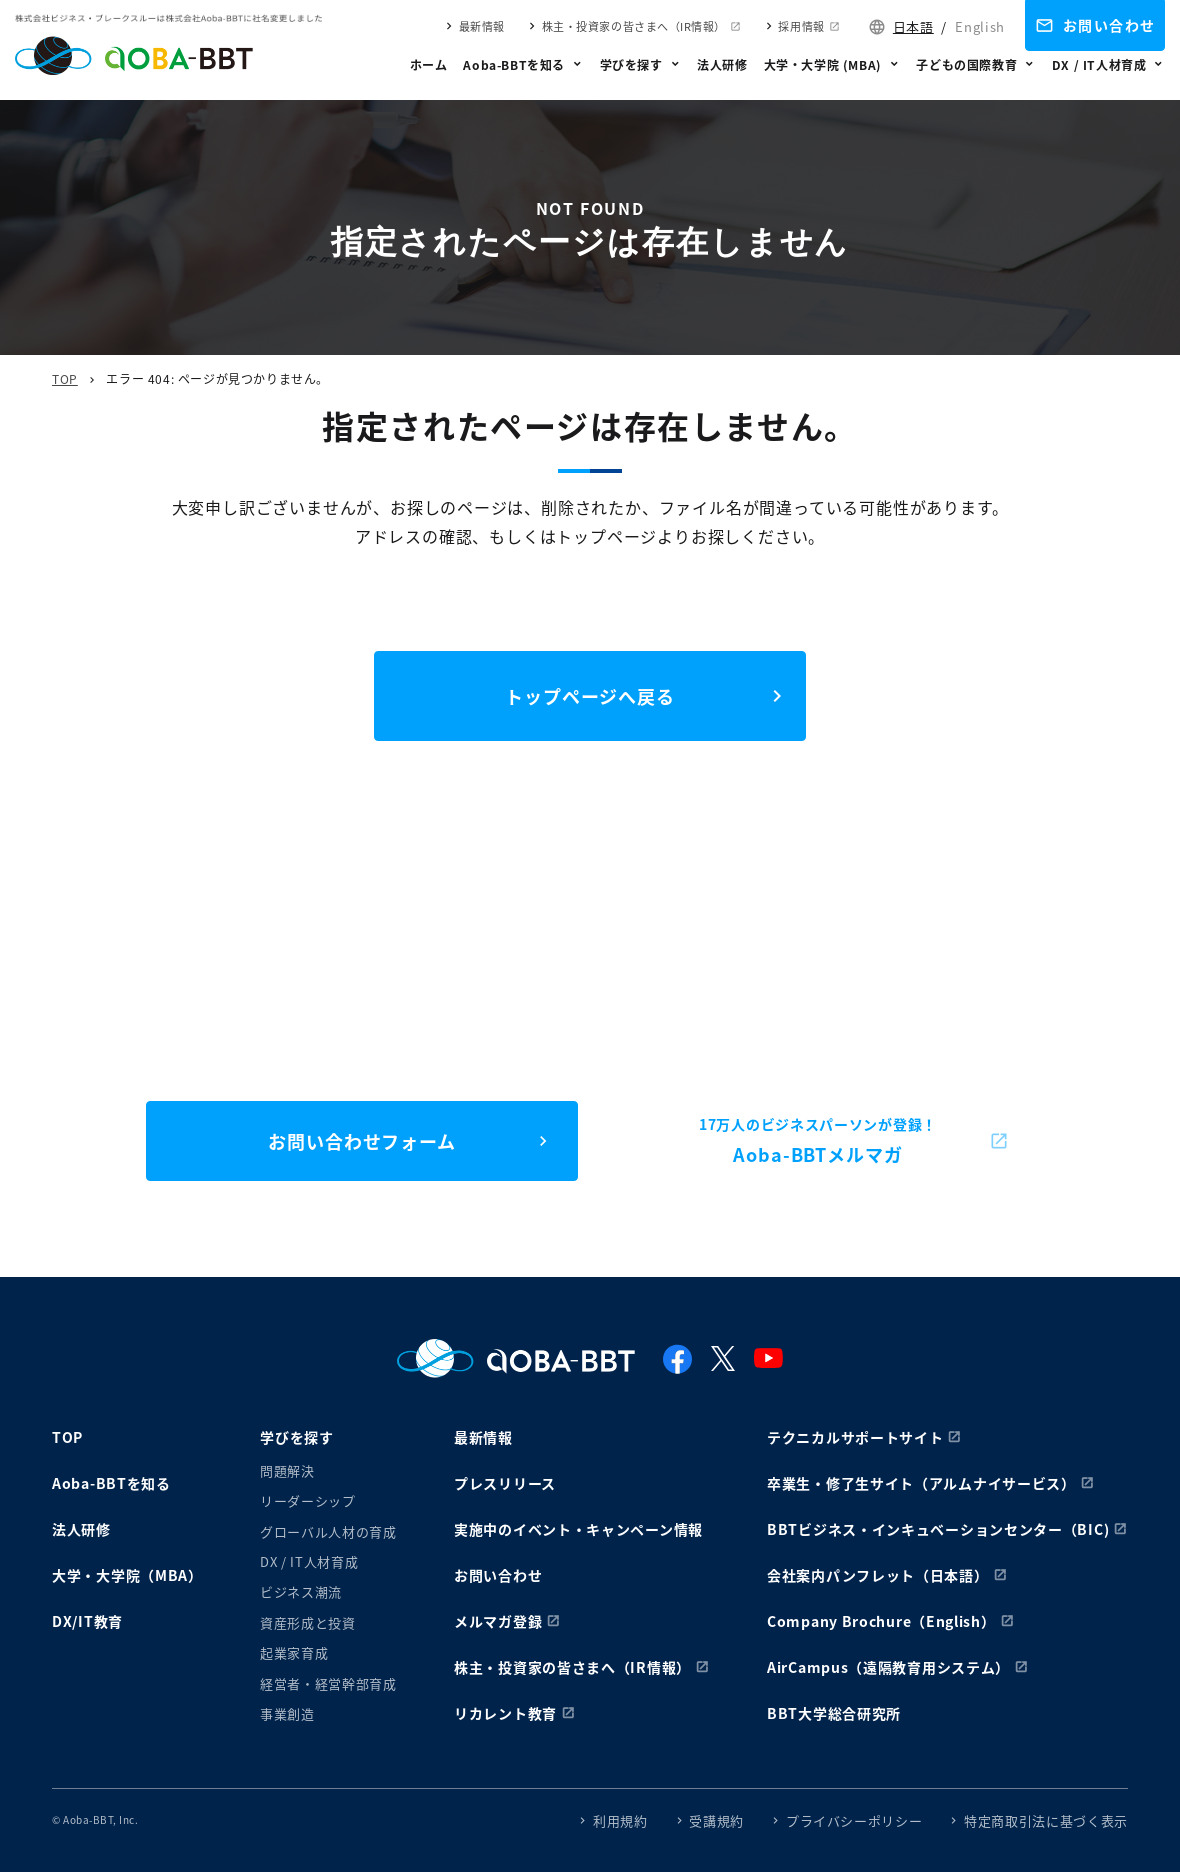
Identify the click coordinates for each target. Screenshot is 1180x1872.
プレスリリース (505, 1483)
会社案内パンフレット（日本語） (878, 1575)
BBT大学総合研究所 (834, 1713)
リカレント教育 (505, 1713)
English (980, 26)
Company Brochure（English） (881, 1621)
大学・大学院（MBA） (127, 1575)
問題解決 (287, 1470)
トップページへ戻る (590, 696)
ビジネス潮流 (301, 1591)
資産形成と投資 (308, 1622)
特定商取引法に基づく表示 (1046, 1820)
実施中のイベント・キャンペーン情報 (578, 1529)
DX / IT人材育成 (1099, 64)
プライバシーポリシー (854, 1820)
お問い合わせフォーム (362, 1141)
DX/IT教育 (87, 1621)
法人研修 (722, 64)
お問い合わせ (1109, 25)
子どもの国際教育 (966, 64)
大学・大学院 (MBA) (823, 64)
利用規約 (620, 1820)
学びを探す (631, 64)
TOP (65, 378)
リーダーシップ (308, 1500)
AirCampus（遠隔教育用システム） (888, 1667)
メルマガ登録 (498, 1621)
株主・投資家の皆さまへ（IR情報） (634, 26)
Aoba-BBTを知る (514, 64)
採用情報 (801, 26)
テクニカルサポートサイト (855, 1437)
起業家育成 (294, 1652)
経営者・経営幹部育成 (328, 1683)
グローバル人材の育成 (328, 1531)
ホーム (429, 64)
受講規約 (716, 1820)
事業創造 (287, 1713)
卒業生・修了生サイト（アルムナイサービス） (921, 1483)
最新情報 (482, 26)
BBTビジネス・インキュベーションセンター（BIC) (938, 1529)
